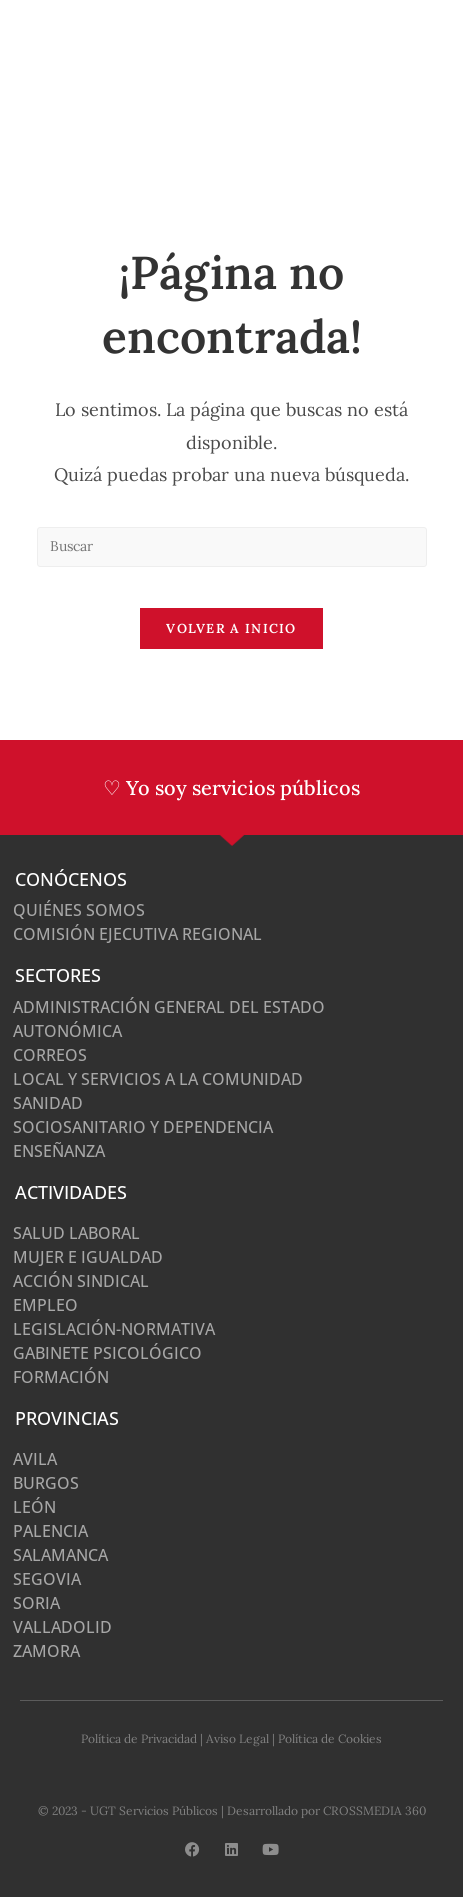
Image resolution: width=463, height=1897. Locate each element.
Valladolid (62, 1627)
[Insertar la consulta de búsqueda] (232, 547)
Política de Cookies (330, 1738)
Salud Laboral (76, 1233)
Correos (50, 1055)
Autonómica (67, 1031)
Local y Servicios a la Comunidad (158, 1079)
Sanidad (48, 1103)
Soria (36, 1603)
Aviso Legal (237, 1738)
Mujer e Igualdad (88, 1257)
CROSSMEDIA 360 (374, 1810)
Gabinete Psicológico (107, 1353)
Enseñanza (59, 1151)
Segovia (47, 1579)
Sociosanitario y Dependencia (143, 1127)
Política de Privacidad (139, 1738)
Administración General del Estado (169, 1007)
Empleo (45, 1305)
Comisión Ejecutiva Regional (137, 934)
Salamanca (60, 1555)
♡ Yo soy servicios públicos (231, 787)
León (34, 1507)
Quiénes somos (79, 910)
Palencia (50, 1531)
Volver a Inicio (231, 628)
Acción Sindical (81, 1281)
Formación (61, 1377)
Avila (35, 1459)
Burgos (46, 1483)
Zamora (46, 1651)
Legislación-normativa (114, 1329)
